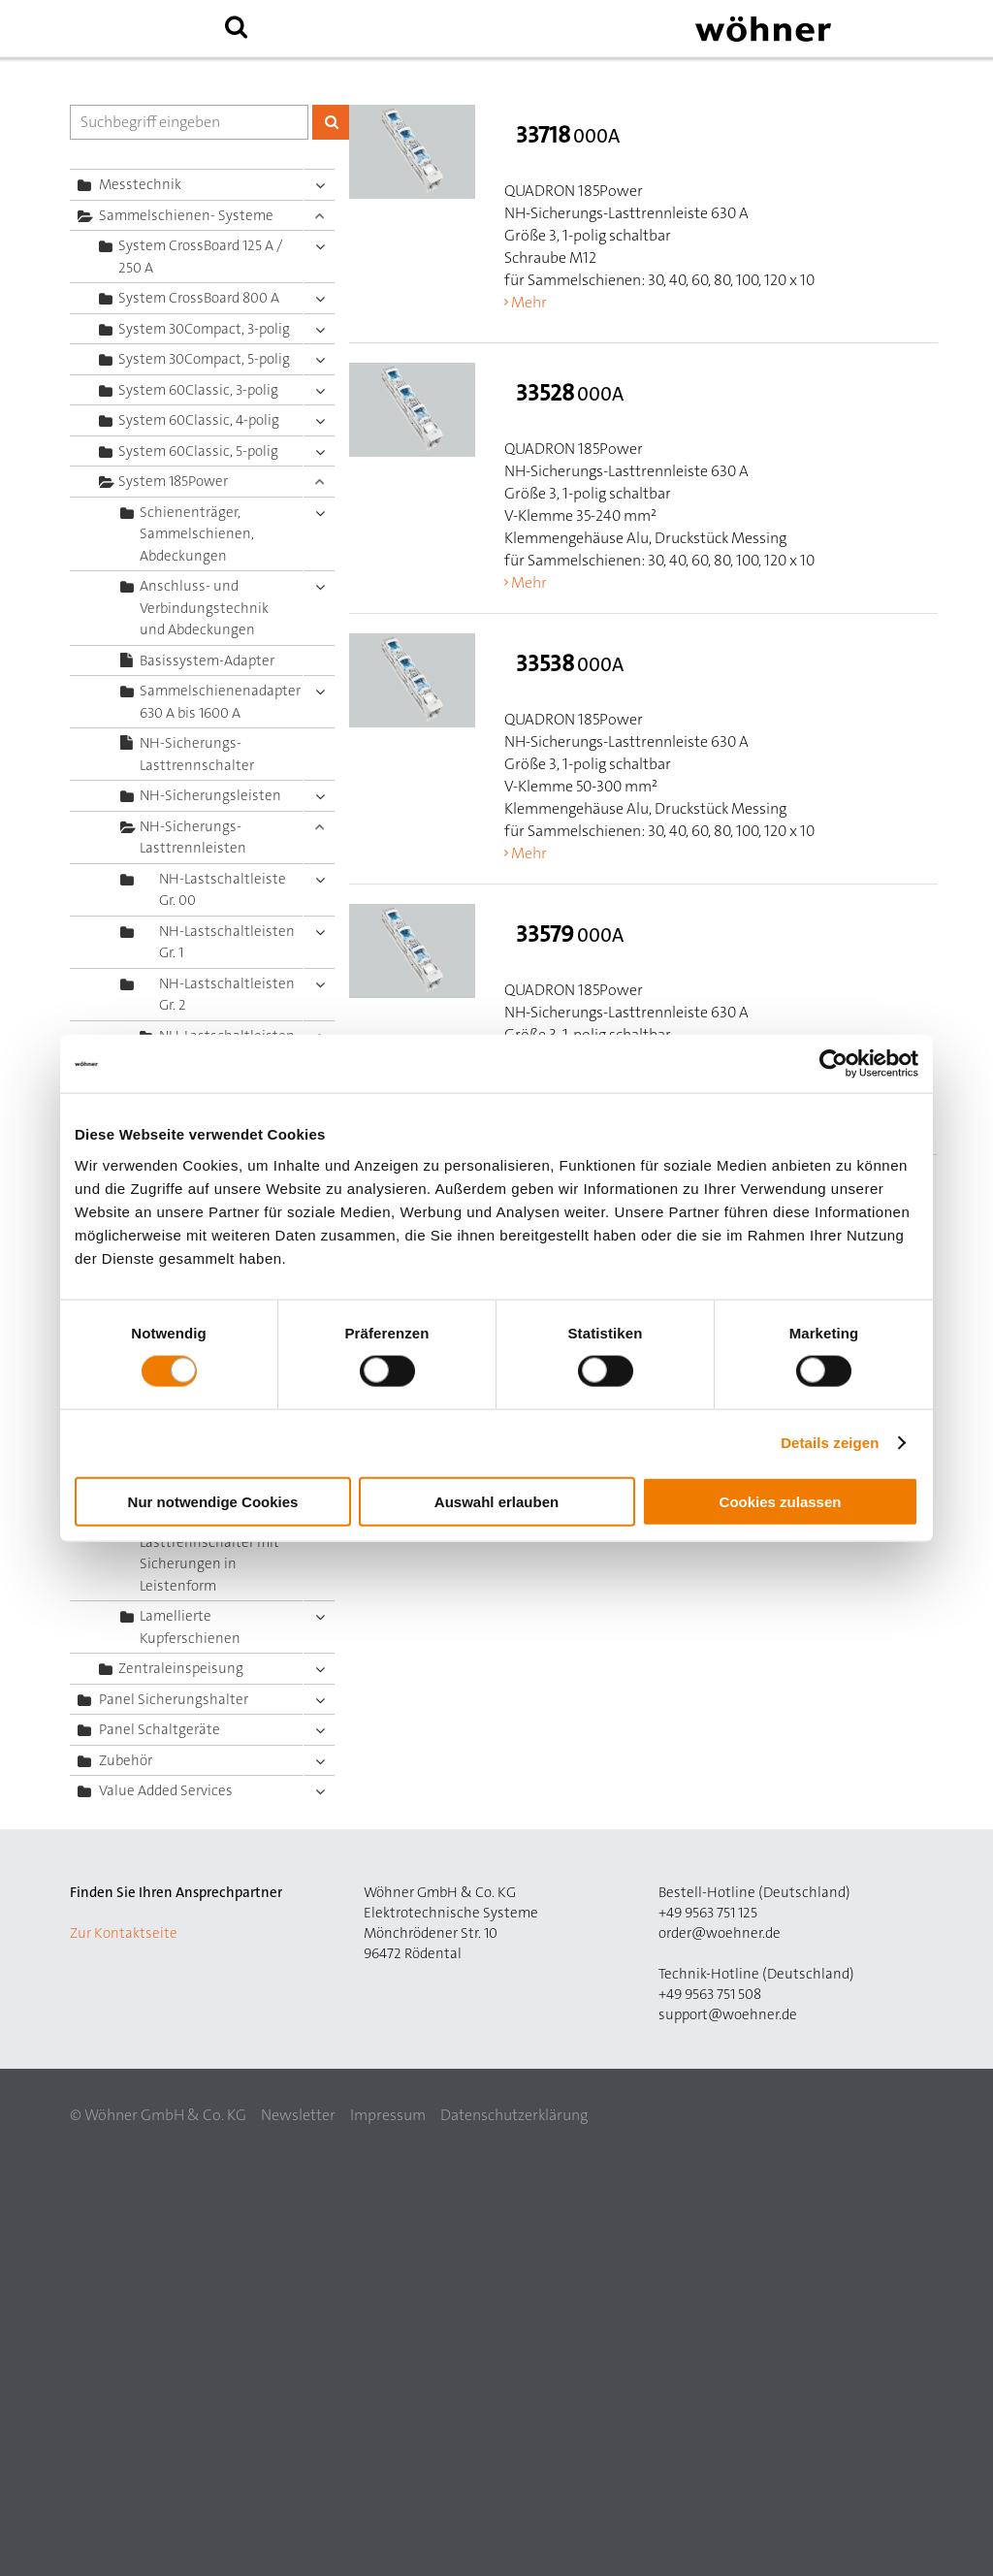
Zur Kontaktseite (123, 1933)
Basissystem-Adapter (207, 660)
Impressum (388, 2115)
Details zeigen (830, 1442)
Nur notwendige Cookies (213, 1501)
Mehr (529, 302)
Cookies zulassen (781, 1501)
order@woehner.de (719, 1933)
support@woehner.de (727, 2014)
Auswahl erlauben (496, 1501)
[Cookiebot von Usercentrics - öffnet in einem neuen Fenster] (833, 1064)
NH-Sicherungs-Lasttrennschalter (197, 754)
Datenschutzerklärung (514, 2115)
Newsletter (298, 2115)
